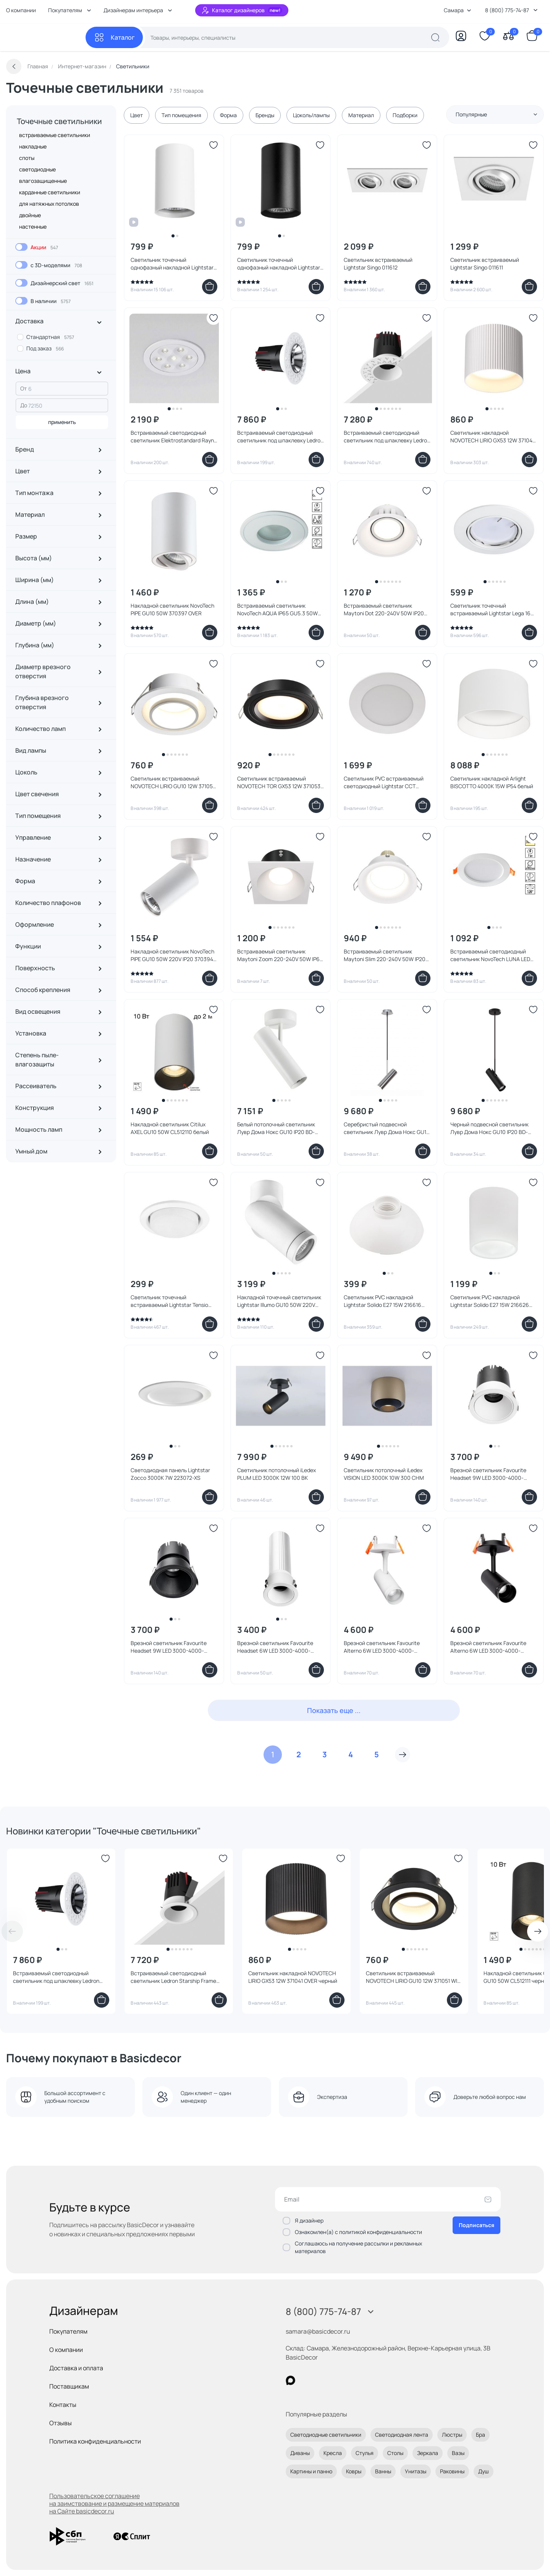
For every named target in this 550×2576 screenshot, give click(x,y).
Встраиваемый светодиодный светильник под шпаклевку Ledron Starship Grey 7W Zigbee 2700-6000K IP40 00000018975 (59, 1977)
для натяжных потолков (49, 203)
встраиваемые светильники (54, 135)
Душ (483, 2471)
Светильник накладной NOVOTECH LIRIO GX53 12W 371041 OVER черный (292, 1977)
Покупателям (68, 2331)
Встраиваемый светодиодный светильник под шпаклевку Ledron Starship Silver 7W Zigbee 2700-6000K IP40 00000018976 (280, 436)
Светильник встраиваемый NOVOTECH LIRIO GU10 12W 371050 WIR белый (173, 782)
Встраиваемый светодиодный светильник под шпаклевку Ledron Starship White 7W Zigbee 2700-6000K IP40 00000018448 (387, 436)
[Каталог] (114, 37)
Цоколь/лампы (311, 115)
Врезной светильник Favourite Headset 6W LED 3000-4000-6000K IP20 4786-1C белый (275, 1647)
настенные (33, 226)
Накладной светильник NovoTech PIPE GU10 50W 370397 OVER (172, 609)
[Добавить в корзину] (209, 286)
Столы (395, 2453)
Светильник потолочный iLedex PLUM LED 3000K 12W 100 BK (276, 1473)
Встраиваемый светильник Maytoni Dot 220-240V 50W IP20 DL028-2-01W (384, 609)
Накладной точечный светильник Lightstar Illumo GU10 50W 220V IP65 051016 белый (279, 1301)
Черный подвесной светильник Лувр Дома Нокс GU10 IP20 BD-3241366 (489, 1128)
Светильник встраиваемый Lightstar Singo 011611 (484, 263)
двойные (30, 215)
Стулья (365, 2453)
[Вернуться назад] (13, 66)
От (23, 388)
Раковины (452, 2471)
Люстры (452, 2434)
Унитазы (415, 2471)
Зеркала (427, 2453)
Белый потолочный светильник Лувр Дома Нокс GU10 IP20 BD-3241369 (276, 1128)
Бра (480, 2434)
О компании (21, 10)
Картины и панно (311, 2471)
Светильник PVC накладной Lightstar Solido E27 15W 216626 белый (489, 1301)
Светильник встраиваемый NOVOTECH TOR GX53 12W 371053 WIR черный (278, 782)
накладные (33, 146)
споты (26, 157)
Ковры (353, 2471)
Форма (228, 115)
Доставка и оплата (76, 2368)
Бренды (265, 115)
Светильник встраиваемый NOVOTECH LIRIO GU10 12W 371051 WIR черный (413, 1977)
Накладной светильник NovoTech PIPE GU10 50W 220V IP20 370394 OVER (172, 955)
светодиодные (37, 169)
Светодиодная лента (401, 2434)
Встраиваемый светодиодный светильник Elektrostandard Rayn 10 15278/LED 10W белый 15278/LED (173, 436)
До (23, 405)
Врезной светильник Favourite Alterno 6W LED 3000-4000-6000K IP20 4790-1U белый (382, 1647)
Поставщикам (69, 2386)
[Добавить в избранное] (213, 145)
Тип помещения (181, 115)
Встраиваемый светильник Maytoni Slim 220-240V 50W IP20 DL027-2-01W (384, 955)
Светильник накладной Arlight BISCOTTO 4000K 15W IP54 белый (491, 782)
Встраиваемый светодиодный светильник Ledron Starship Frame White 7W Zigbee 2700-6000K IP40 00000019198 (173, 1977)
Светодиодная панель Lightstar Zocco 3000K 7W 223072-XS (170, 1473)
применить (62, 422)
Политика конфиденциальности (95, 2441)
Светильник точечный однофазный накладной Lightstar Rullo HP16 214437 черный (278, 263)
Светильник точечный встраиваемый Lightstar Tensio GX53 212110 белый (169, 1301)
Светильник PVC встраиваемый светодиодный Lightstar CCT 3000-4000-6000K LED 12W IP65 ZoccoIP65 (384, 782)
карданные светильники (49, 192)
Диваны (300, 2453)
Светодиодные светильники (325, 2434)
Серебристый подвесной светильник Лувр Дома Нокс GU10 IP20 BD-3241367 (387, 1128)
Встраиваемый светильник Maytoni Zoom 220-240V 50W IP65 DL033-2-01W (280, 955)
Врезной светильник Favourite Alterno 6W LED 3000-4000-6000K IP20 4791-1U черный (488, 1647)
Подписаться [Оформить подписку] (476, 2225)
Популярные (496, 114)
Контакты (62, 2404)
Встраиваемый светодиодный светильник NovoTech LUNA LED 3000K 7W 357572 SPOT (490, 955)
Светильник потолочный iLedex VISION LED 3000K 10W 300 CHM (384, 1473)
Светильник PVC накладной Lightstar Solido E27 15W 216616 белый (382, 1301)
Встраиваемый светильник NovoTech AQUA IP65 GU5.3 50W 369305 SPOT (277, 609)
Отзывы (60, 2423)
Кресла (333, 2453)
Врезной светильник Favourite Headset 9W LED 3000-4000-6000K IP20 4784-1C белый (488, 1474)
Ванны (383, 2471)
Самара (457, 10)
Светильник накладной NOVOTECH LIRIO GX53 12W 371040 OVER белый (493, 436)
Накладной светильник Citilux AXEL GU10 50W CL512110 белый (170, 1128)
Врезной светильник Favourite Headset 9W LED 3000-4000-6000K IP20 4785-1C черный (169, 1647)
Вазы (458, 2453)
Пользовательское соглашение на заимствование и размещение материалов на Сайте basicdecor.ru (114, 2503)
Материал (361, 115)
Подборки (405, 115)
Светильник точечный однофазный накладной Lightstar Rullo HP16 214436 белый (172, 263)
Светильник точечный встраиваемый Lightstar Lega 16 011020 (490, 609)
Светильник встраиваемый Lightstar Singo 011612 (378, 263)
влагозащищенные (43, 180)
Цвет (136, 115)
